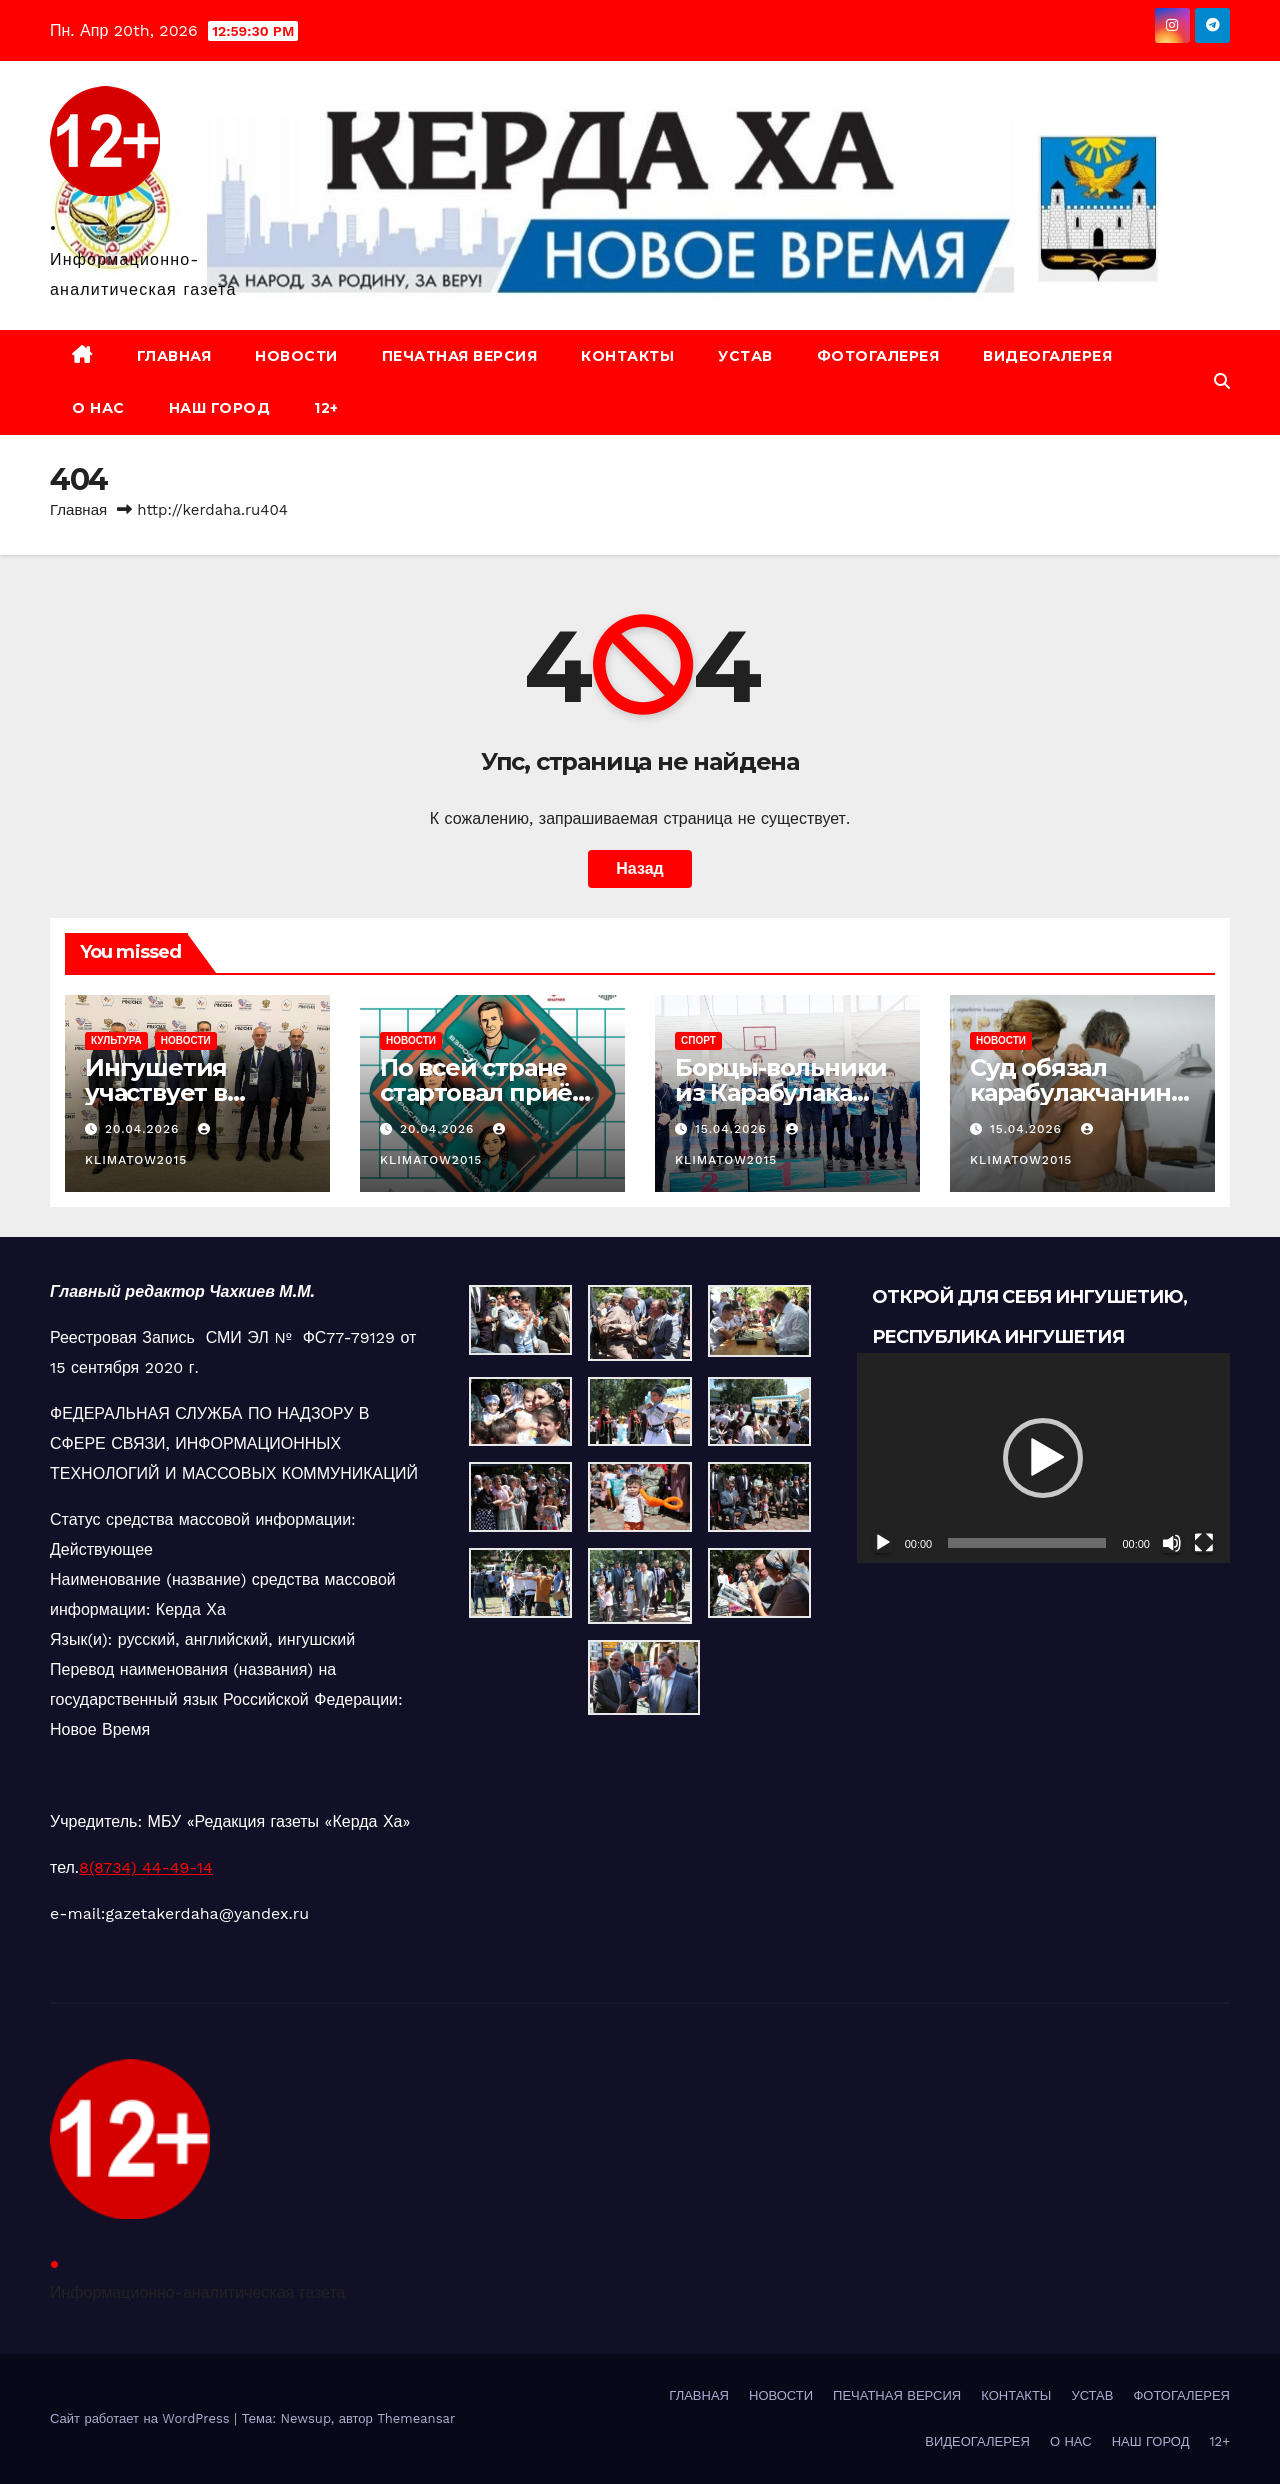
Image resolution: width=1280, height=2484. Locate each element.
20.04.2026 (144, 1129)
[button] (1222, 381)
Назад (639, 868)
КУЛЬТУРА (116, 1040)
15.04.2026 (733, 1129)
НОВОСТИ (296, 356)
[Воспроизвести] (883, 1543)
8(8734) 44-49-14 (146, 1867)
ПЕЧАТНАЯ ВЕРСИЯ (460, 356)
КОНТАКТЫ (627, 356)
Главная (78, 510)
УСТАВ (745, 356)
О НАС (98, 408)
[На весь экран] (1204, 1543)
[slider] (1027, 1543)
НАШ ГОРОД (220, 408)
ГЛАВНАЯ (174, 356)
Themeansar (416, 2418)
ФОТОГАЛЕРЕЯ (878, 356)
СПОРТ (698, 1040)
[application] (1043, 1458)
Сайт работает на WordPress (142, 2418)
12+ (326, 408)
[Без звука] (1172, 1543)
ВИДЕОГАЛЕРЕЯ (1047, 356)
